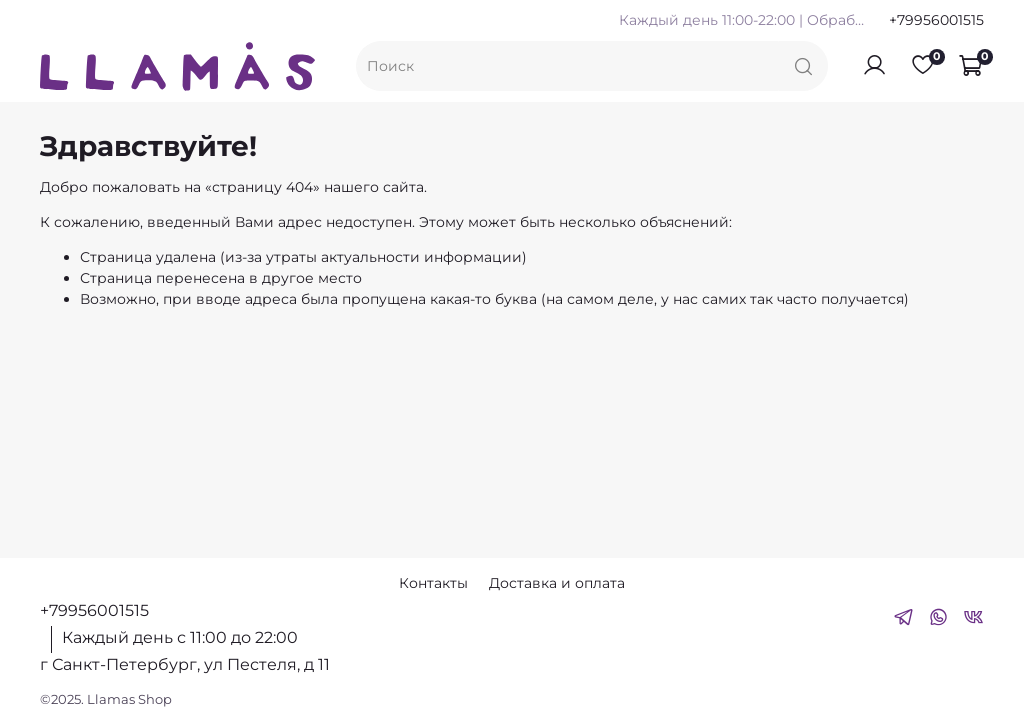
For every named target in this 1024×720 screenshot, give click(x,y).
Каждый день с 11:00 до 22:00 (180, 637)
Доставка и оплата (557, 583)
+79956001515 (936, 20)
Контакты (433, 583)
